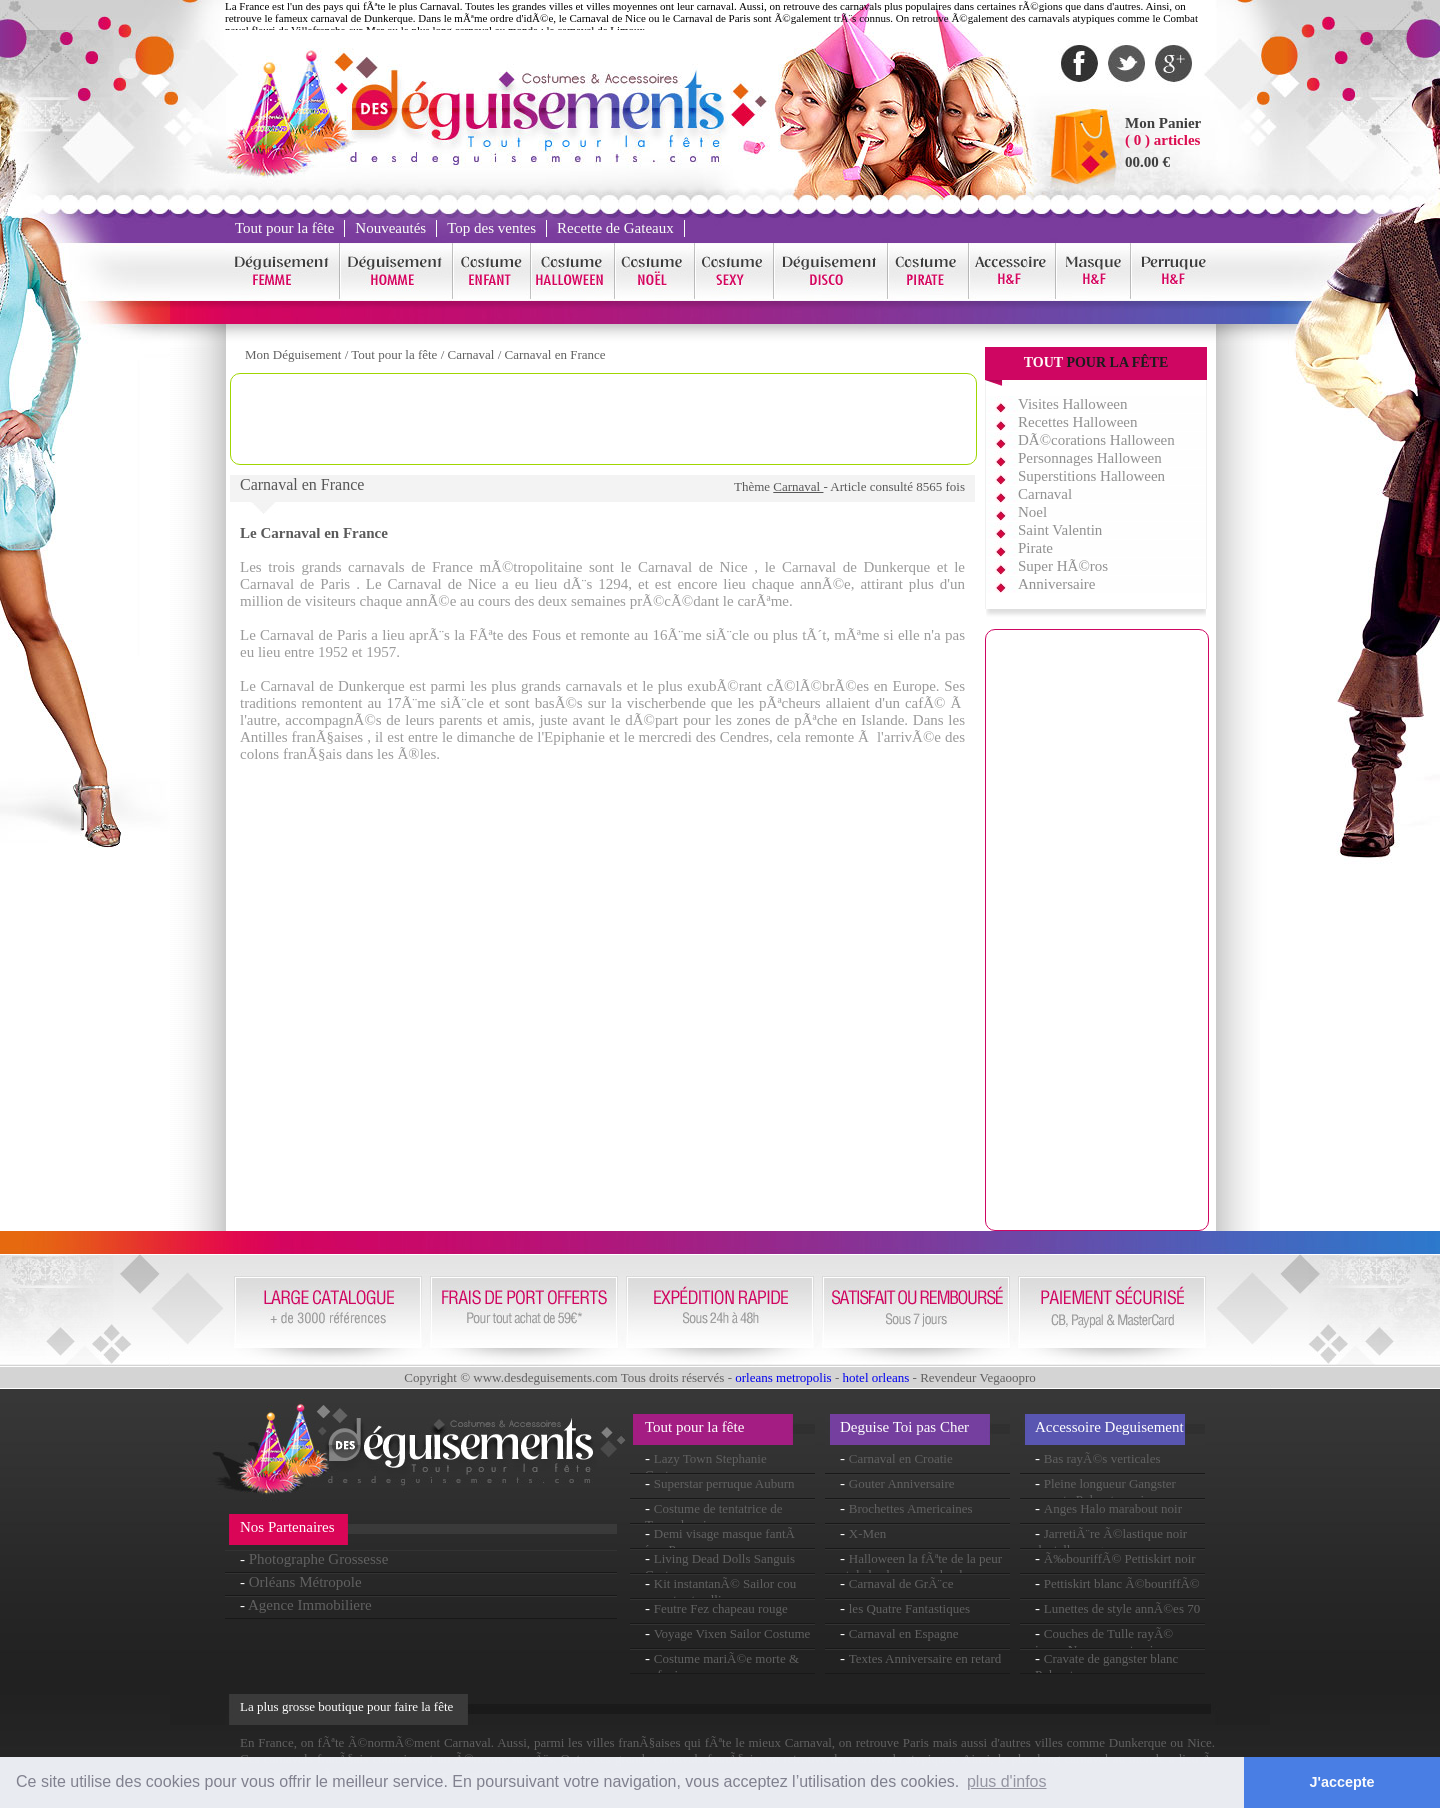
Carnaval (473, 354)
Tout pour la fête (284, 228)
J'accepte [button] (1342, 1782)
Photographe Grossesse (319, 1559)
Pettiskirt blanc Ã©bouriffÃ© (1122, 1583)
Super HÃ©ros (1063, 566)
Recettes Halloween (1078, 422)
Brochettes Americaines (911, 1508)
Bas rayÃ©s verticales (1102, 1458)
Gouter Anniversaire (902, 1483)
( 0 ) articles (1162, 140)
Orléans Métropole (305, 1582)
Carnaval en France (555, 354)
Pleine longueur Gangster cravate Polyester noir (1105, 1491)
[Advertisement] (604, 419)
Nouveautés (390, 228)
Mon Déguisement (293, 354)
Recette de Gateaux (615, 228)
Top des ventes (491, 228)
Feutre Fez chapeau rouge (721, 1608)
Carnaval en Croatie (901, 1458)
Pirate (1035, 548)
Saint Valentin (1060, 530)
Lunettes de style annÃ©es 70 (1122, 1608)
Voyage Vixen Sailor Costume (732, 1633)
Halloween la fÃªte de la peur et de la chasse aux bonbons (921, 1566)
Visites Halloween (1073, 404)
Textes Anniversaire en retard (925, 1658)
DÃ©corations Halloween (1096, 440)
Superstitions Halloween (1091, 476)
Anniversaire (1056, 584)
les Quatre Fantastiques (909, 1608)
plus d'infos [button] (1007, 1781)
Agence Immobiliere (310, 1605)
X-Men (868, 1533)
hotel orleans (876, 1377)
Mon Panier (1163, 123)
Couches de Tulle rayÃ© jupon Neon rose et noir (1104, 1641)
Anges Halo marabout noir (1113, 1508)
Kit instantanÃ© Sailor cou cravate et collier (720, 1591)
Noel (1032, 512)
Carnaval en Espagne (904, 1633)
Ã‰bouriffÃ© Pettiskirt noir (1120, 1558)
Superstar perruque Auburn (724, 1483)
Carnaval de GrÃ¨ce (901, 1583)
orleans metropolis (783, 1377)
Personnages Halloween (1090, 458)
